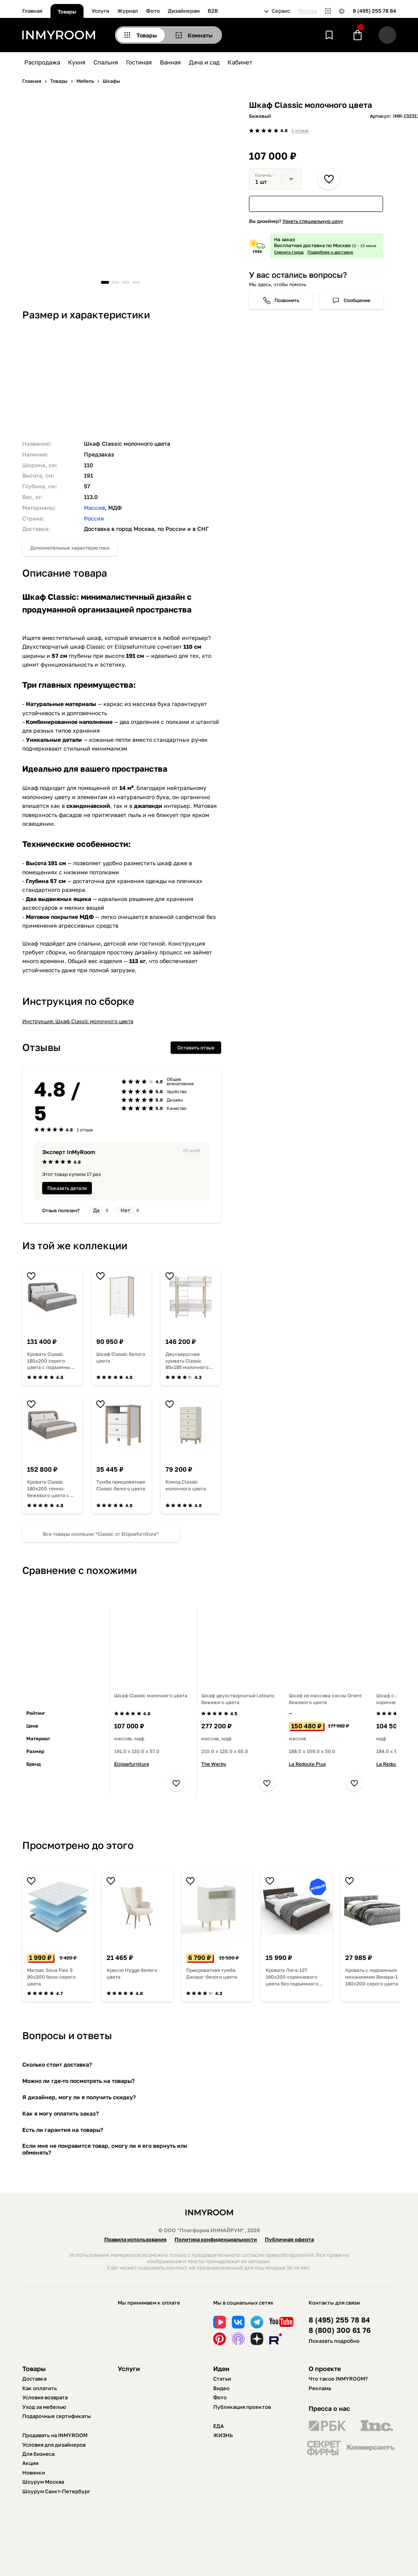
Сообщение (357, 300)
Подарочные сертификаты (56, 2416)
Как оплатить (39, 2388)
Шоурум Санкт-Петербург (56, 2491)
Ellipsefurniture (131, 1764)
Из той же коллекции (74, 1245)
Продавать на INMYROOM (54, 2435)
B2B (213, 11)
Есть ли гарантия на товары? (62, 2129)
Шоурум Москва (43, 2481)
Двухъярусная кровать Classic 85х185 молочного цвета (186, 1361)
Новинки (33, 2472)
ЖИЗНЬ (223, 2435)
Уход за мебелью (44, 2407)
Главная (32, 11)
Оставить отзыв (195, 1048)
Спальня (105, 62)
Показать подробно (334, 2341)
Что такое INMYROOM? (338, 2378)
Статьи (222, 2378)
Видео (221, 2388)
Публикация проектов (242, 2407)
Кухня (77, 62)
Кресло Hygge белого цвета (132, 1973)
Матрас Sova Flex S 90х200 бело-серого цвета (51, 1977)
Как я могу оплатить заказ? (60, 2113)
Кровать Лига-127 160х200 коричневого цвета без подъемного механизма (292, 1977)
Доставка (34, 2378)
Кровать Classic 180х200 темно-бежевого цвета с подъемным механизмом (48, 1489)
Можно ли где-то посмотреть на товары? (78, 2080)
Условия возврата (45, 2397)
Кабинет (239, 62)
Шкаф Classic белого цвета (120, 1357)
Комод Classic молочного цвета (185, 1485)
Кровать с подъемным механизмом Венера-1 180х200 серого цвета (371, 1977)
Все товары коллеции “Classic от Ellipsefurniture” (101, 1534)
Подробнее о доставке (330, 252)
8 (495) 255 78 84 (374, 11)
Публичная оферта (289, 2239)
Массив (94, 507)
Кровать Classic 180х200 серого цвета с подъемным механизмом (50, 1361)
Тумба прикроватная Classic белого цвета (120, 1485)
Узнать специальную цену (312, 221)
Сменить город (288, 252)
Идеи (221, 2369)
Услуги (100, 11)
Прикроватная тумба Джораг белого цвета (211, 1973)
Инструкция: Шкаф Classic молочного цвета (77, 1021)
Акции (30, 2463)
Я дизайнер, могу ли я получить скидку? (79, 2097)
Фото (153, 11)
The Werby (213, 1764)
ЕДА (218, 2426)
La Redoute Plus (307, 1764)
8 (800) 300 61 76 (340, 2330)
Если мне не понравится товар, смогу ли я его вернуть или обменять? (104, 2149)
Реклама (320, 2388)
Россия (94, 518)
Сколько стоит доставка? (57, 2064)
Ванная (170, 62)
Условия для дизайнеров (54, 2444)
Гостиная (139, 62)
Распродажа (42, 62)
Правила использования (135, 2239)
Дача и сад (204, 62)
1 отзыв (300, 130)
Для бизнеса (38, 2454)
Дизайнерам (184, 11)
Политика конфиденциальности (216, 2239)
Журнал (127, 11)
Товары (67, 11)
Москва (307, 11)
